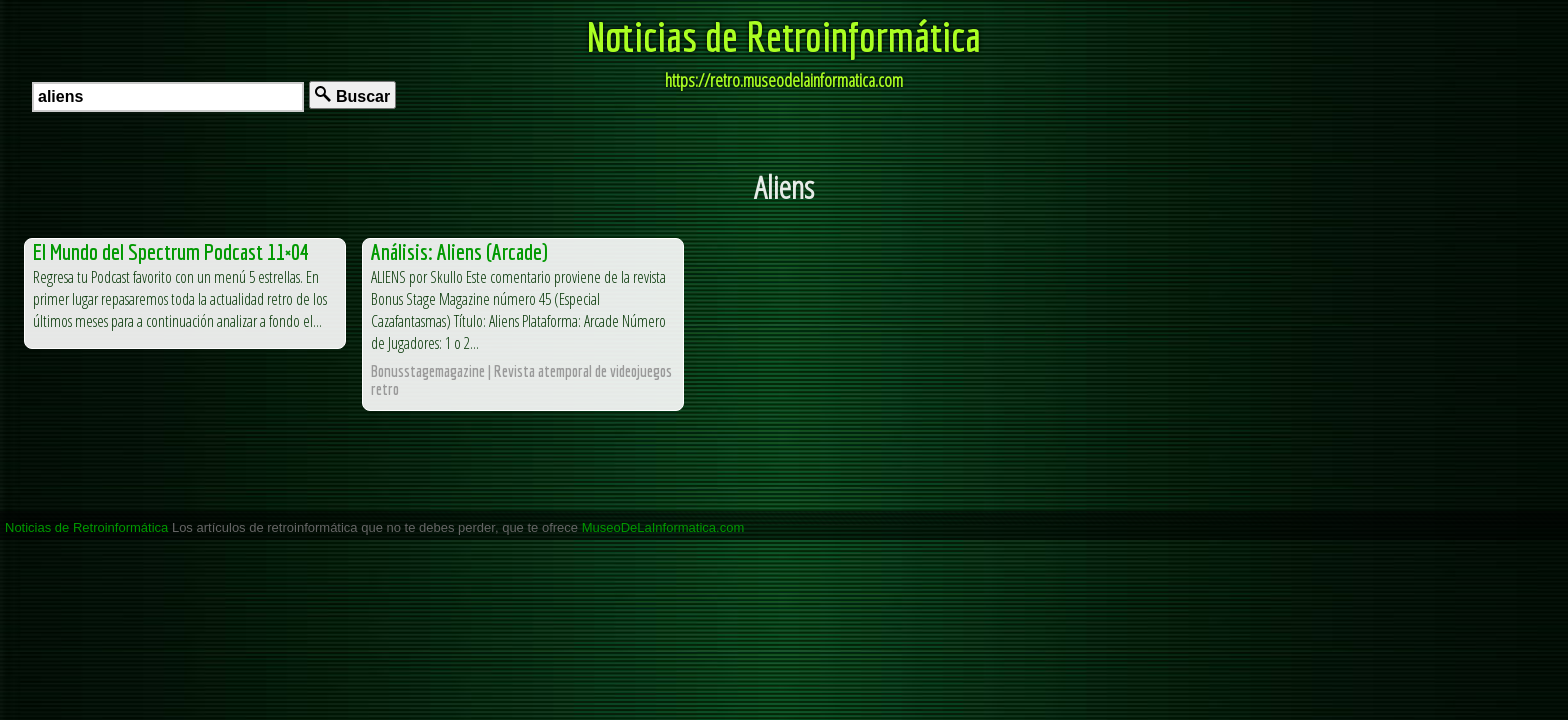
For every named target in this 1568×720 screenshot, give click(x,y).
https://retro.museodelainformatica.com (784, 80)
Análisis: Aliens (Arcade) (459, 251)
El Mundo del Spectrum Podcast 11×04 (171, 251)
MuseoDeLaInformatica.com (663, 527)
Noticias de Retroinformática (784, 36)
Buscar (352, 95)
